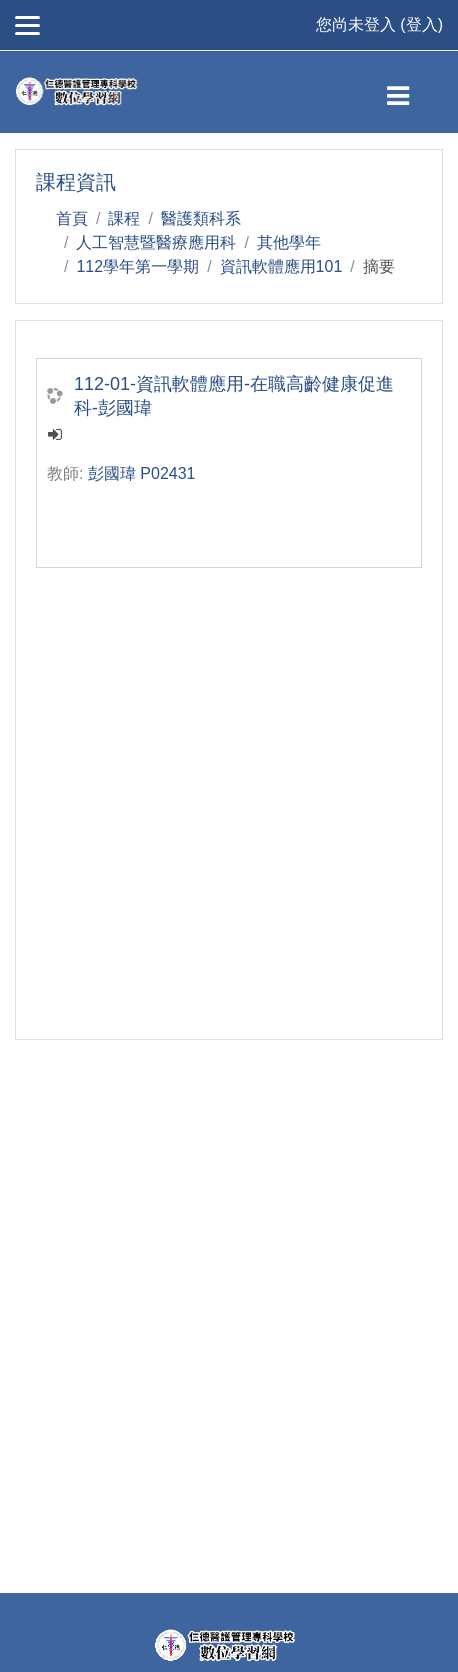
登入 (422, 24)
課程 (124, 218)
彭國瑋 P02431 (142, 473)
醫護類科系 (201, 218)
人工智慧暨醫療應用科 (156, 242)
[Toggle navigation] (414, 92)
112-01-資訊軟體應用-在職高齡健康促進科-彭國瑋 (234, 396)
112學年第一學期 (137, 266)
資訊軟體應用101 (281, 266)
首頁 (72, 218)
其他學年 (289, 242)
